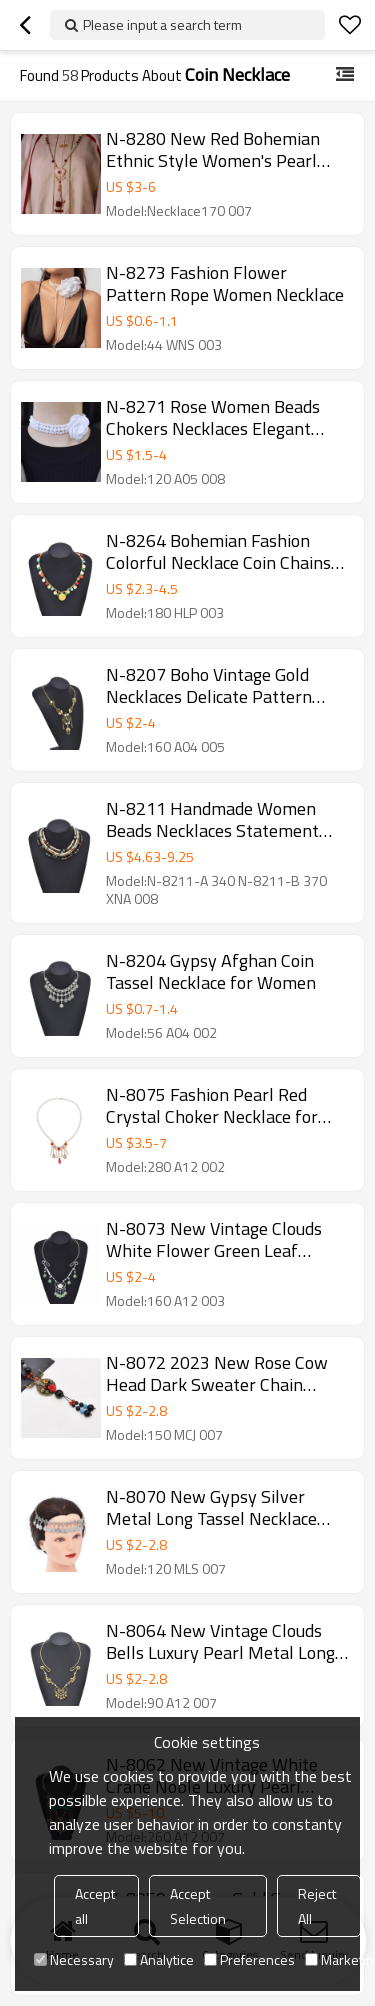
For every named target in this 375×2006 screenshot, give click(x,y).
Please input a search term (162, 24)
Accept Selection (198, 1906)
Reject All (317, 1906)
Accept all (95, 1906)
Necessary (74, 1959)
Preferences (249, 1959)
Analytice (159, 1959)
